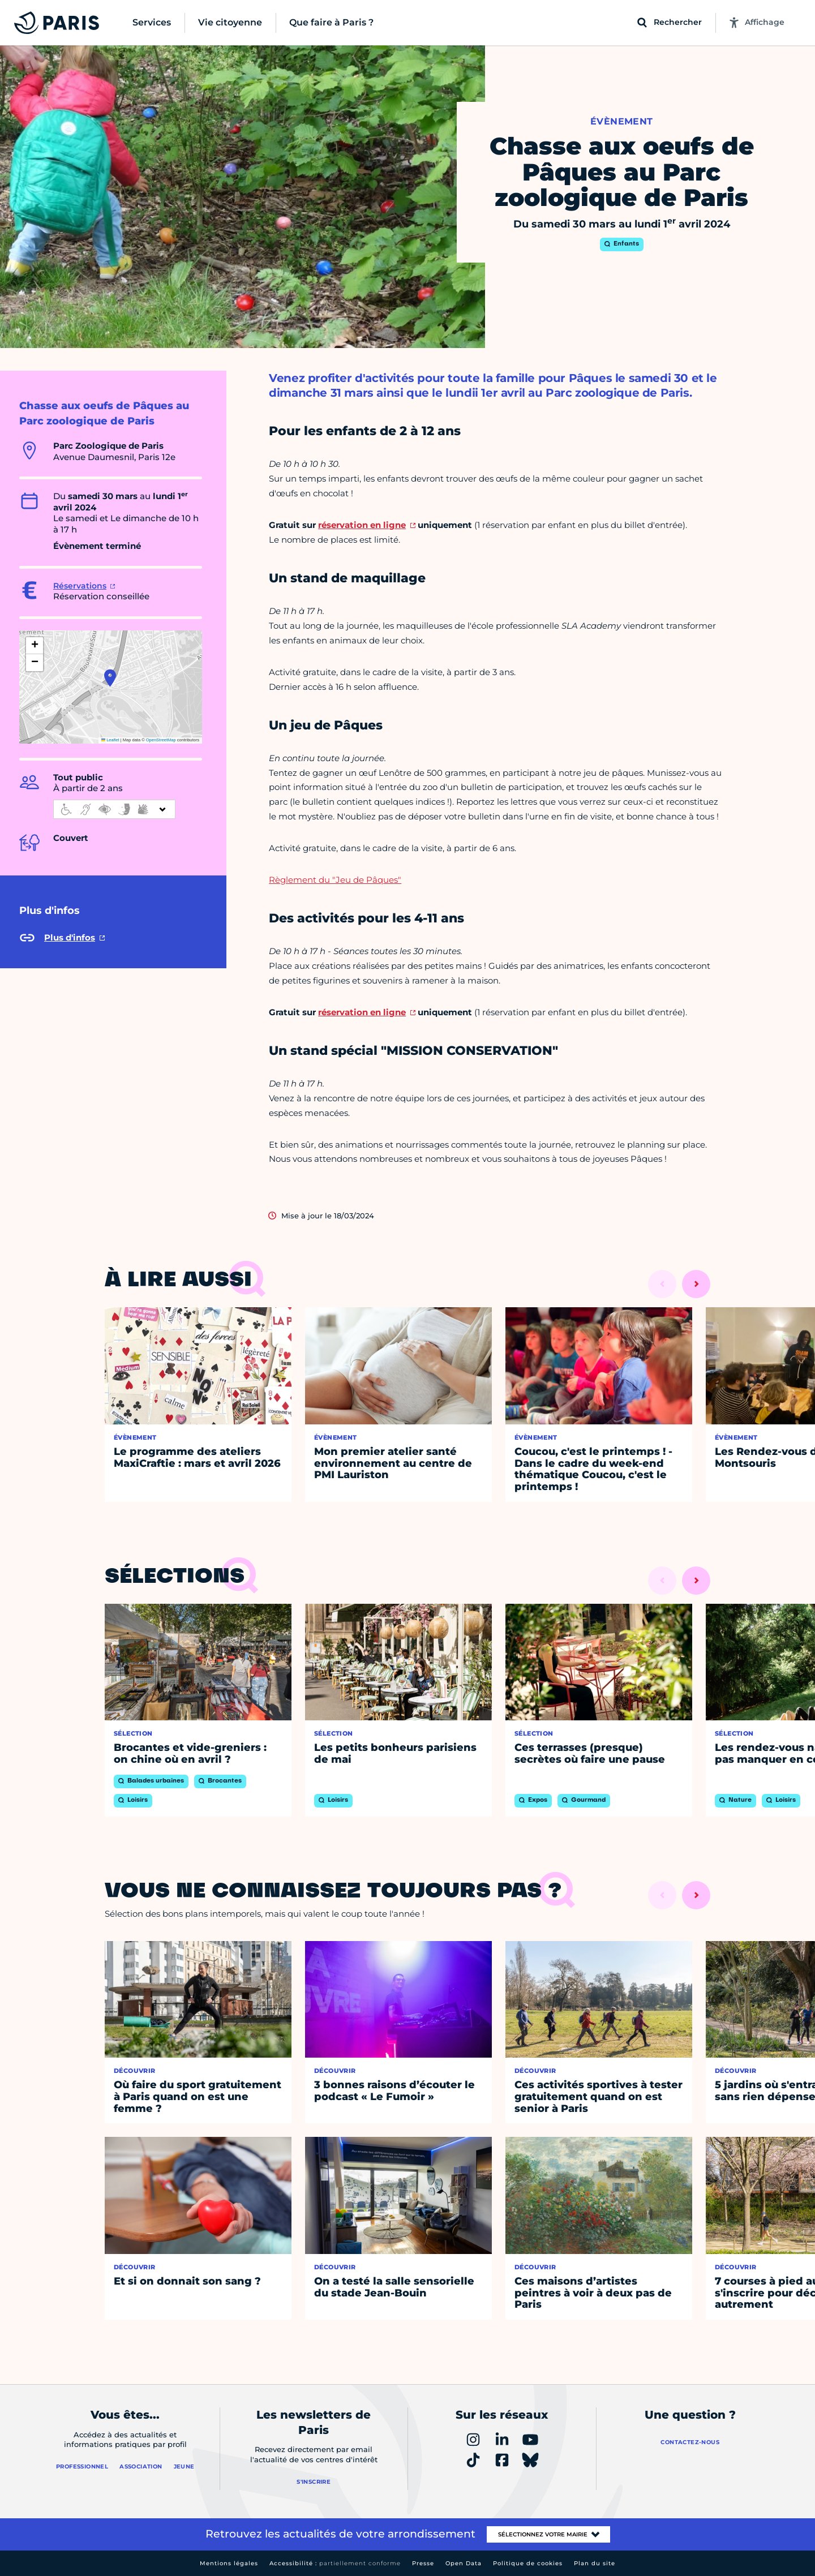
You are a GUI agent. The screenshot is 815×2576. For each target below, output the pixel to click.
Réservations (79, 586)
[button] (110, 678)
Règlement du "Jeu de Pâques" (335, 879)
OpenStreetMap (161, 739)
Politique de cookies (528, 2563)
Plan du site (594, 2563)
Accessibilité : (335, 2563)
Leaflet (110, 739)
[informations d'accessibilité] (114, 809)
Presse (423, 2563)
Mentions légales (229, 2563)
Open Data (463, 2563)
